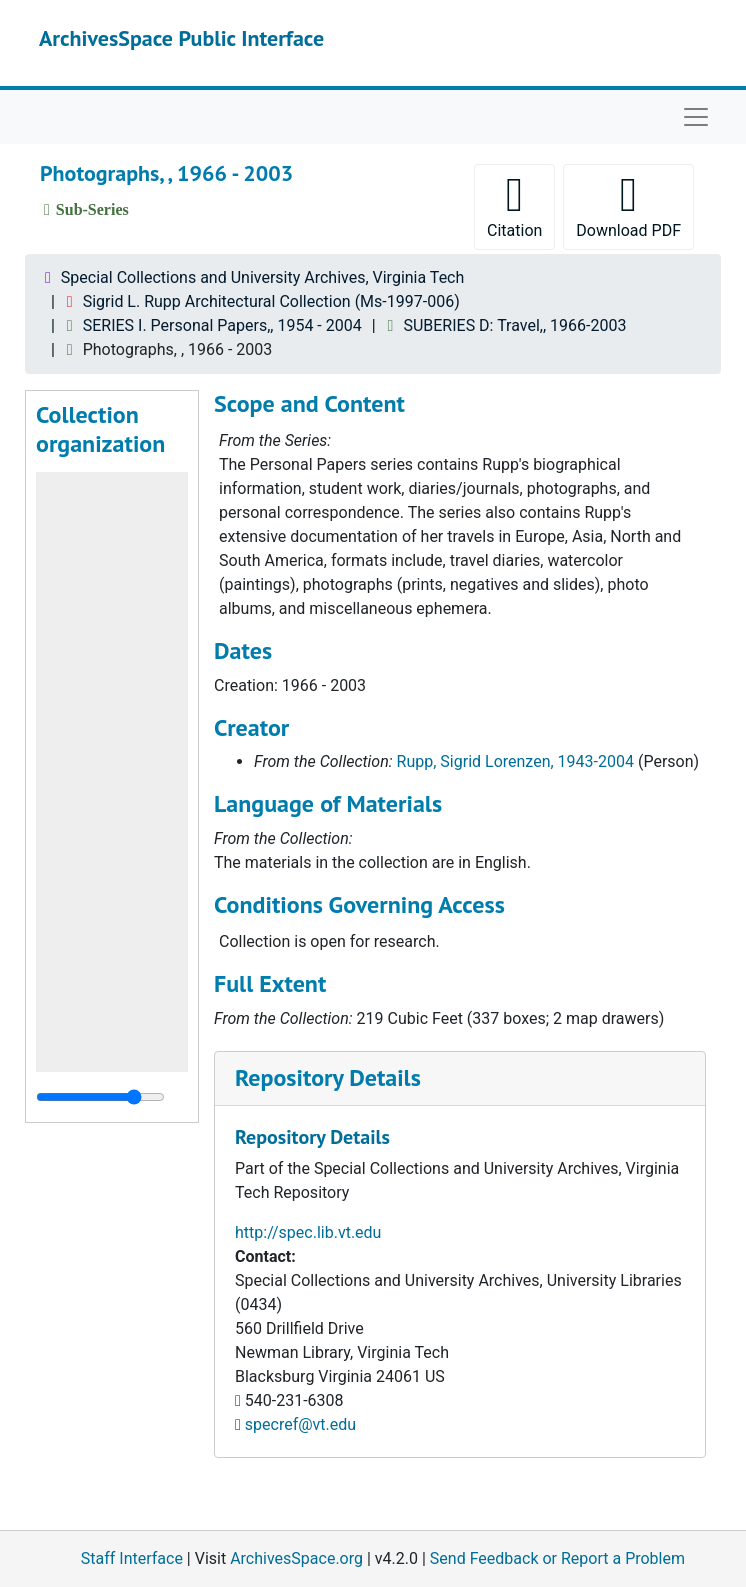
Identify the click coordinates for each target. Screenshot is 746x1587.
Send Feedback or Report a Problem (557, 1558)
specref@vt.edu (300, 1424)
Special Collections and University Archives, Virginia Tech (262, 277)
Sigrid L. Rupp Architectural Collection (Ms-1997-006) (271, 301)
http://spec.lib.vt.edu (308, 1232)
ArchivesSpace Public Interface (181, 38)
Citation (514, 205)
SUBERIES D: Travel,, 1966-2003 (514, 325)
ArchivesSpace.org (296, 1558)
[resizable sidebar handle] (100, 1097)
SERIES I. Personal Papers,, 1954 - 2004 (222, 325)
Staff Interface (132, 1558)
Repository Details (328, 1077)
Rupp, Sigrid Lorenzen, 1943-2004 (515, 761)
